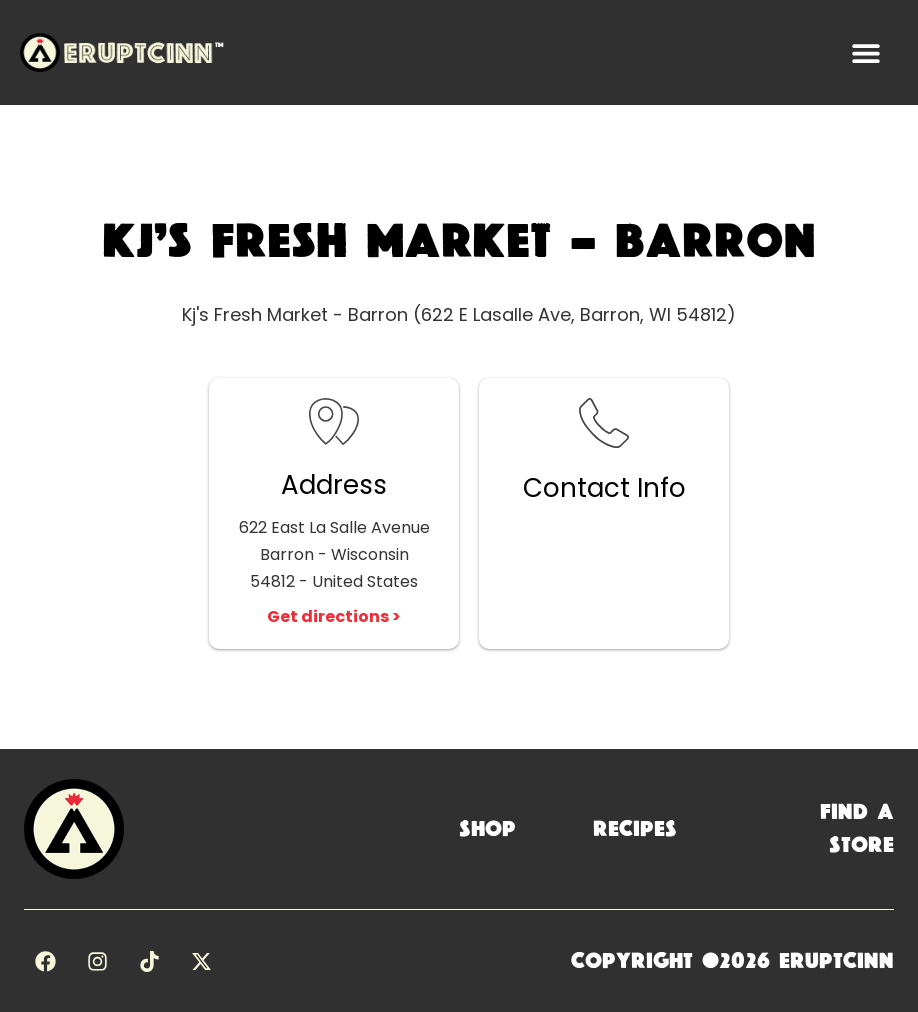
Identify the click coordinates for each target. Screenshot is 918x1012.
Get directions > (334, 616)
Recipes (635, 829)
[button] (865, 52)
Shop (487, 829)
